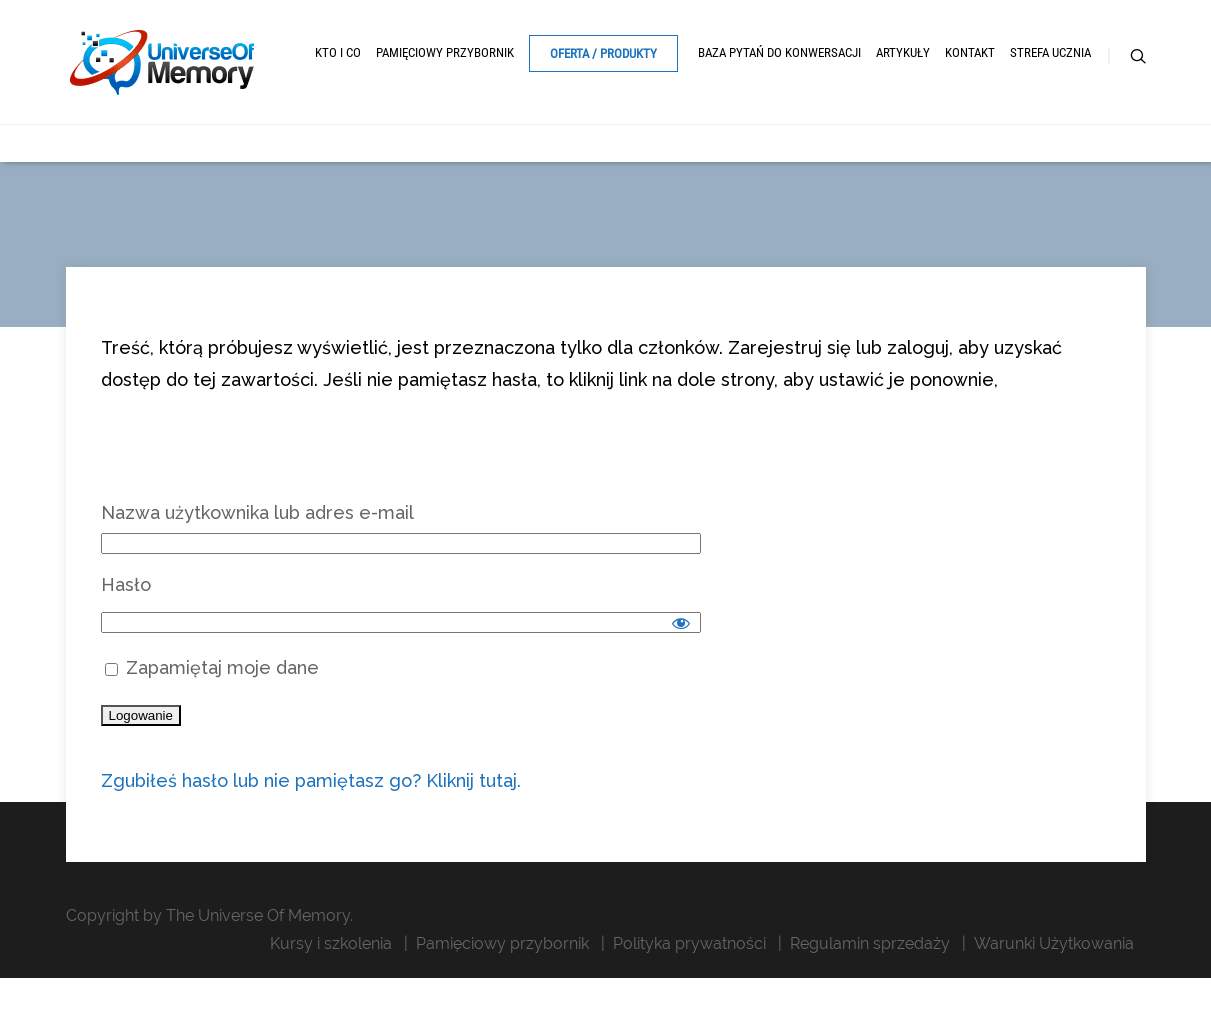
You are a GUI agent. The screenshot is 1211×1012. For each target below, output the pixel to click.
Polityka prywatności (689, 943)
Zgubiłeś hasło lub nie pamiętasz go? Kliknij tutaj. (311, 780)
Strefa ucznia (1050, 52)
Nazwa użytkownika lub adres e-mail (257, 512)
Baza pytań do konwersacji (779, 52)
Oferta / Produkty (603, 53)
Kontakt (970, 52)
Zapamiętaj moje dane (212, 667)
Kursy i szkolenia (331, 943)
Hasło (126, 584)
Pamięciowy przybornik (445, 52)
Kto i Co (338, 52)
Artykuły (903, 52)
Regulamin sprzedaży (870, 943)
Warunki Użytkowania (1054, 943)
